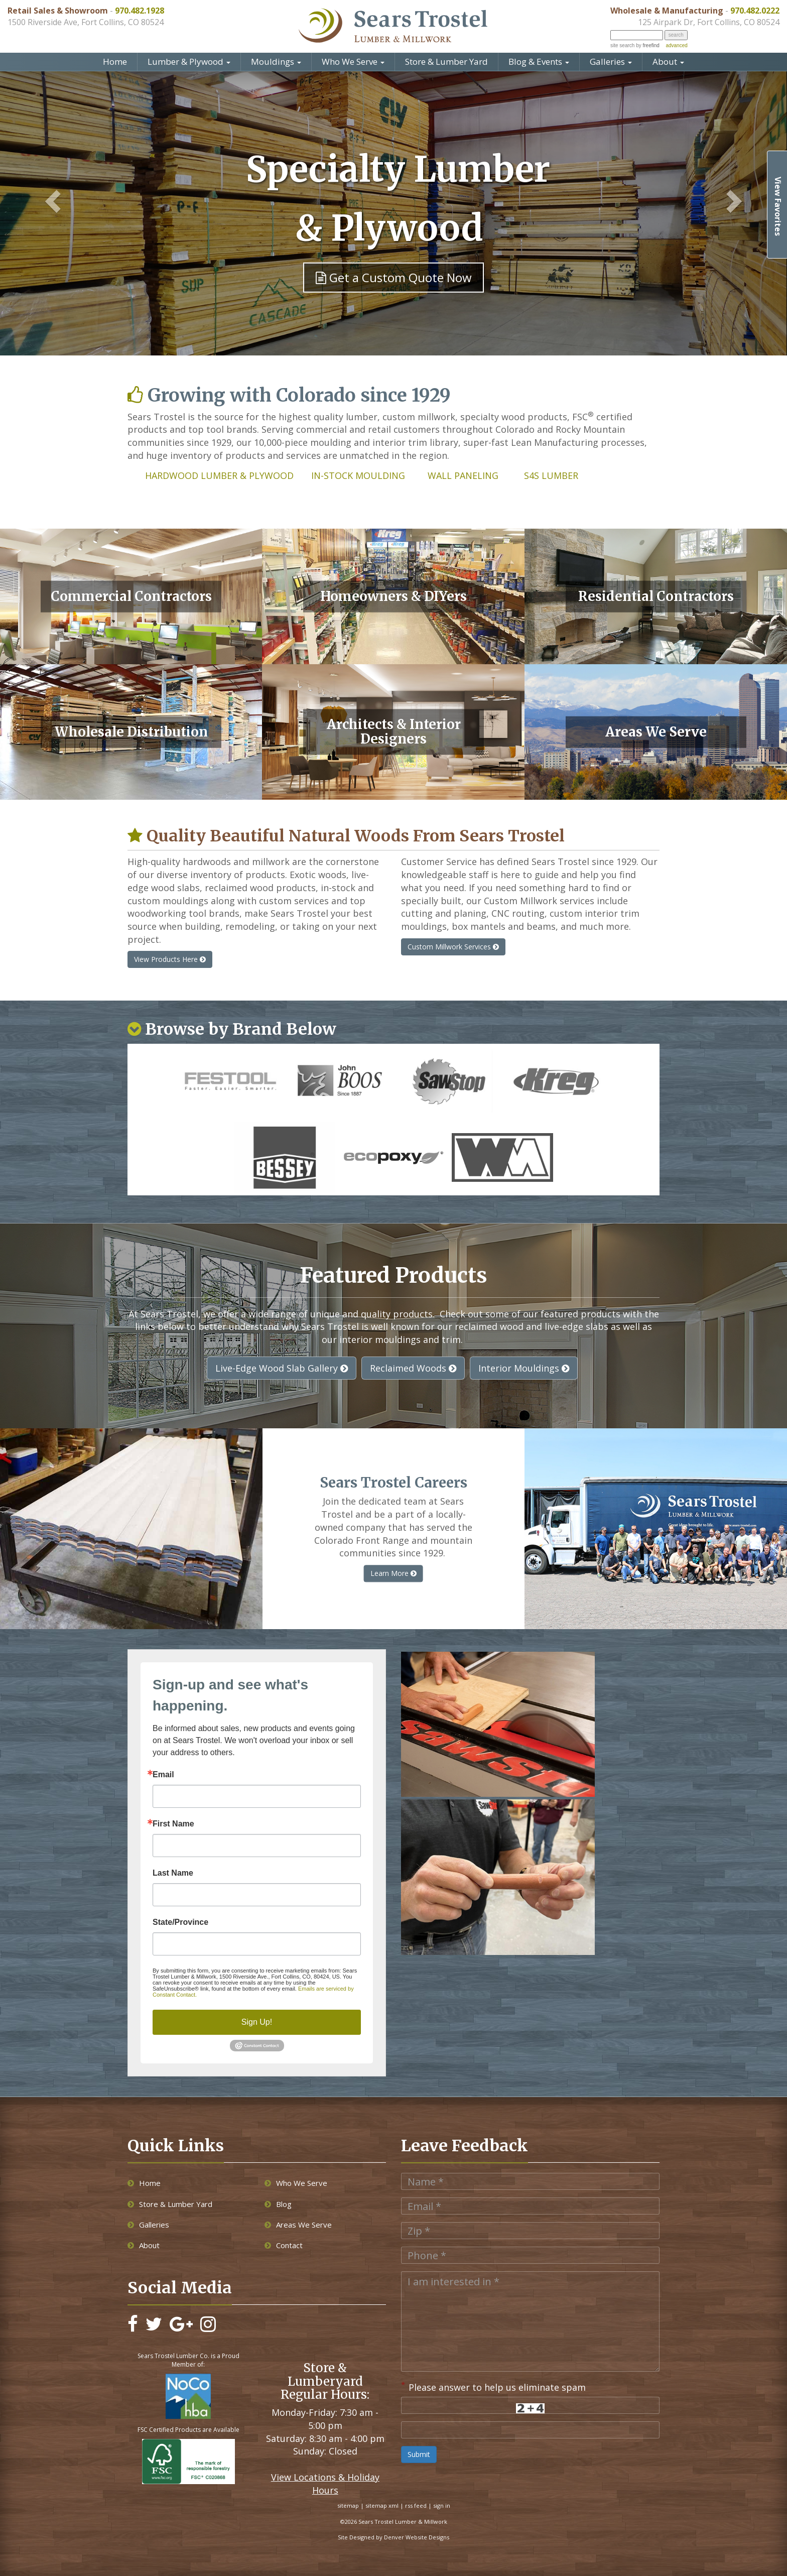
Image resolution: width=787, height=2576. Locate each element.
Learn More (393, 1573)
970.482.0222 (754, 10)
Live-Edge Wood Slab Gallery (281, 1368)
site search (622, 45)
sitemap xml (382, 2505)
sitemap (348, 2505)
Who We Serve (353, 61)
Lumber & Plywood (189, 61)
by (646, 45)
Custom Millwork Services (453, 946)
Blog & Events (538, 61)
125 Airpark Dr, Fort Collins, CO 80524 (708, 22)
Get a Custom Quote (394, 277)
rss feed (416, 2505)
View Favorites (777, 206)
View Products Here (170, 959)
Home (115, 61)
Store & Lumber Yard (446, 61)
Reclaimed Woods (413, 1368)
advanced (676, 45)
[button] (47, 201)
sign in (441, 2505)
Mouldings (276, 61)
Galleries (611, 61)
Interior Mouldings (523, 1368)
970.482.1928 (139, 10)
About (668, 61)
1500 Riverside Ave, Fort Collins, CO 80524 (86, 22)
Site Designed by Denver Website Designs (393, 2537)
